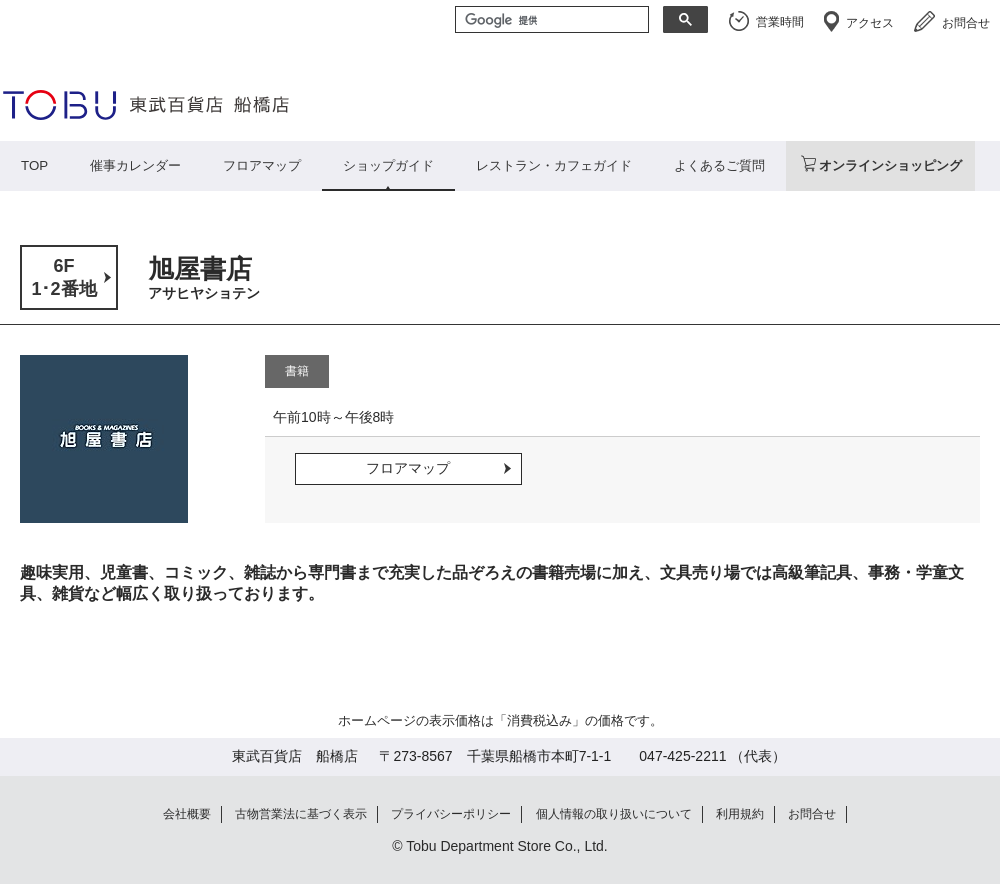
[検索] (550, 21)
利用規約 (740, 814)
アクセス (870, 23)
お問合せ (966, 23)
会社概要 (187, 814)
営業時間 (780, 22)
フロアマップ (262, 165)
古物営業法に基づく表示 (301, 814)
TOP (34, 165)
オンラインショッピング (890, 165)
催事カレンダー (135, 165)
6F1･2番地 (63, 277)
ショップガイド (388, 165)
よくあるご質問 (719, 165)
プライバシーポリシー (451, 814)
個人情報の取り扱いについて (614, 814)
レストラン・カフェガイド (554, 165)
